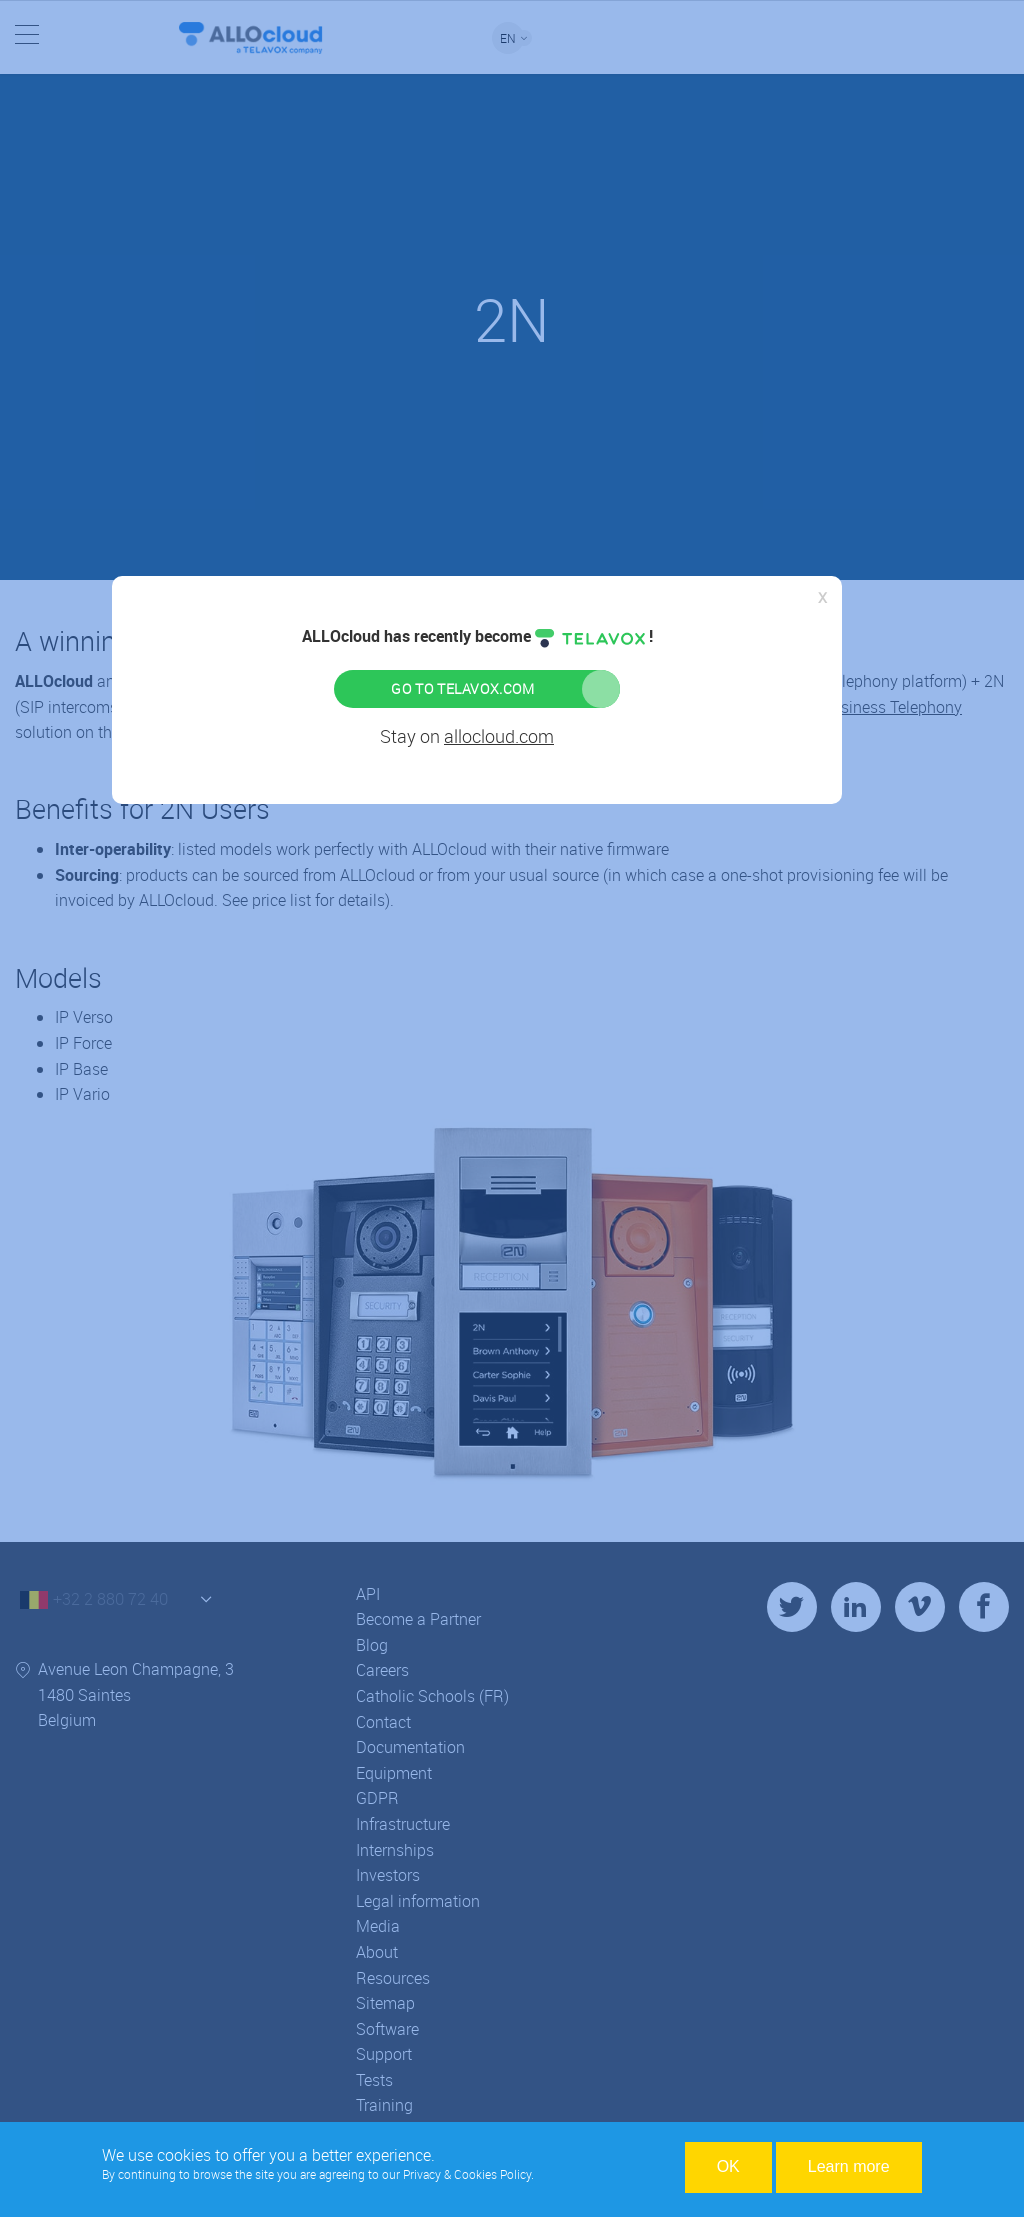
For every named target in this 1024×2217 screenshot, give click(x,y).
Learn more (849, 2166)
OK (728, 2166)
